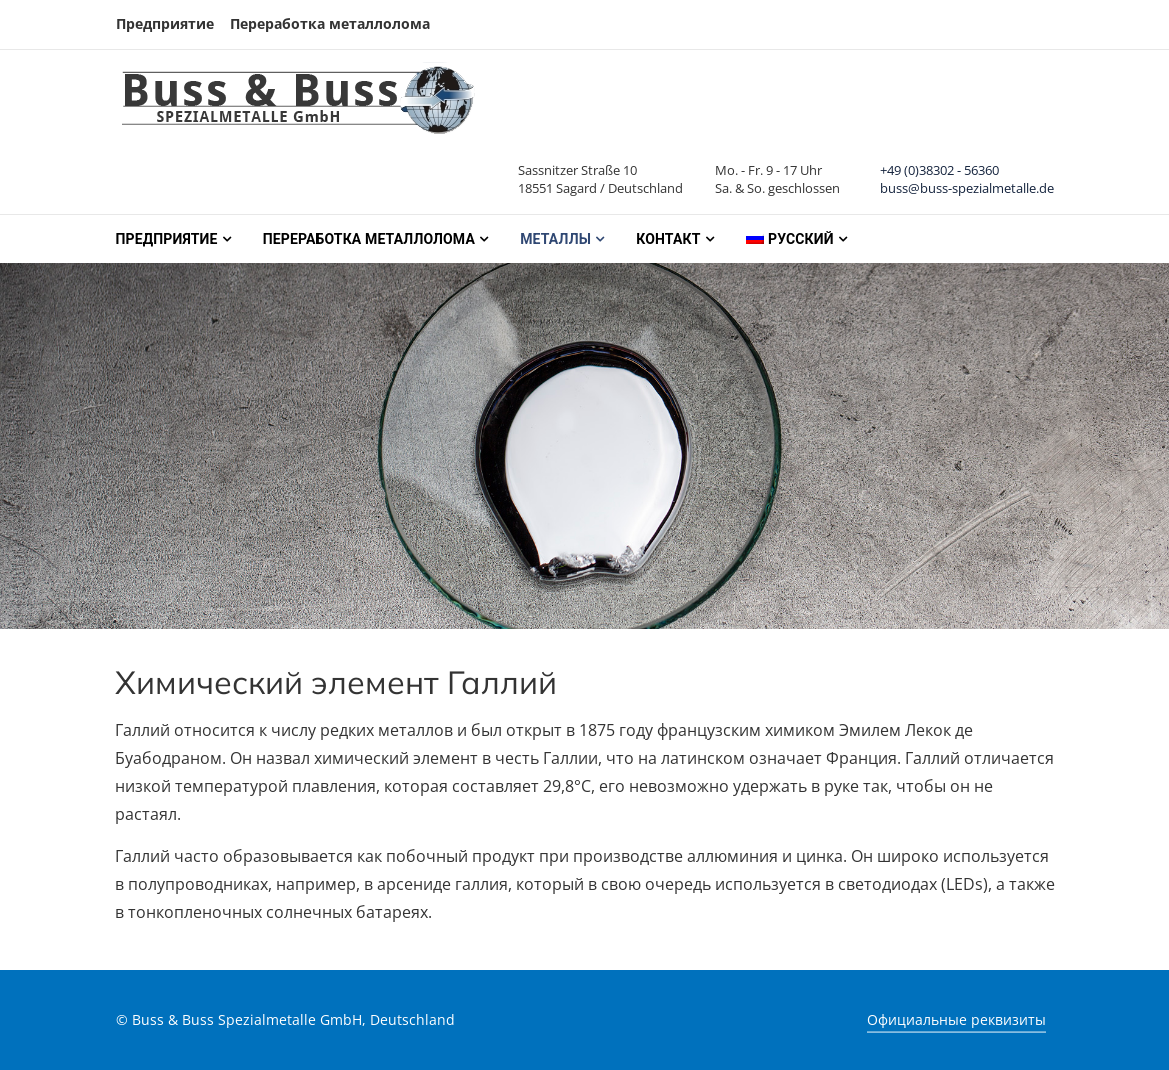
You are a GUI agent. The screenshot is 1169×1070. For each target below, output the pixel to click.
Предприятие (165, 23)
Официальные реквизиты (956, 1019)
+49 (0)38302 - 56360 (939, 170)
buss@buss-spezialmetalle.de (967, 188)
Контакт (668, 239)
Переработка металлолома (330, 23)
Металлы (555, 239)
